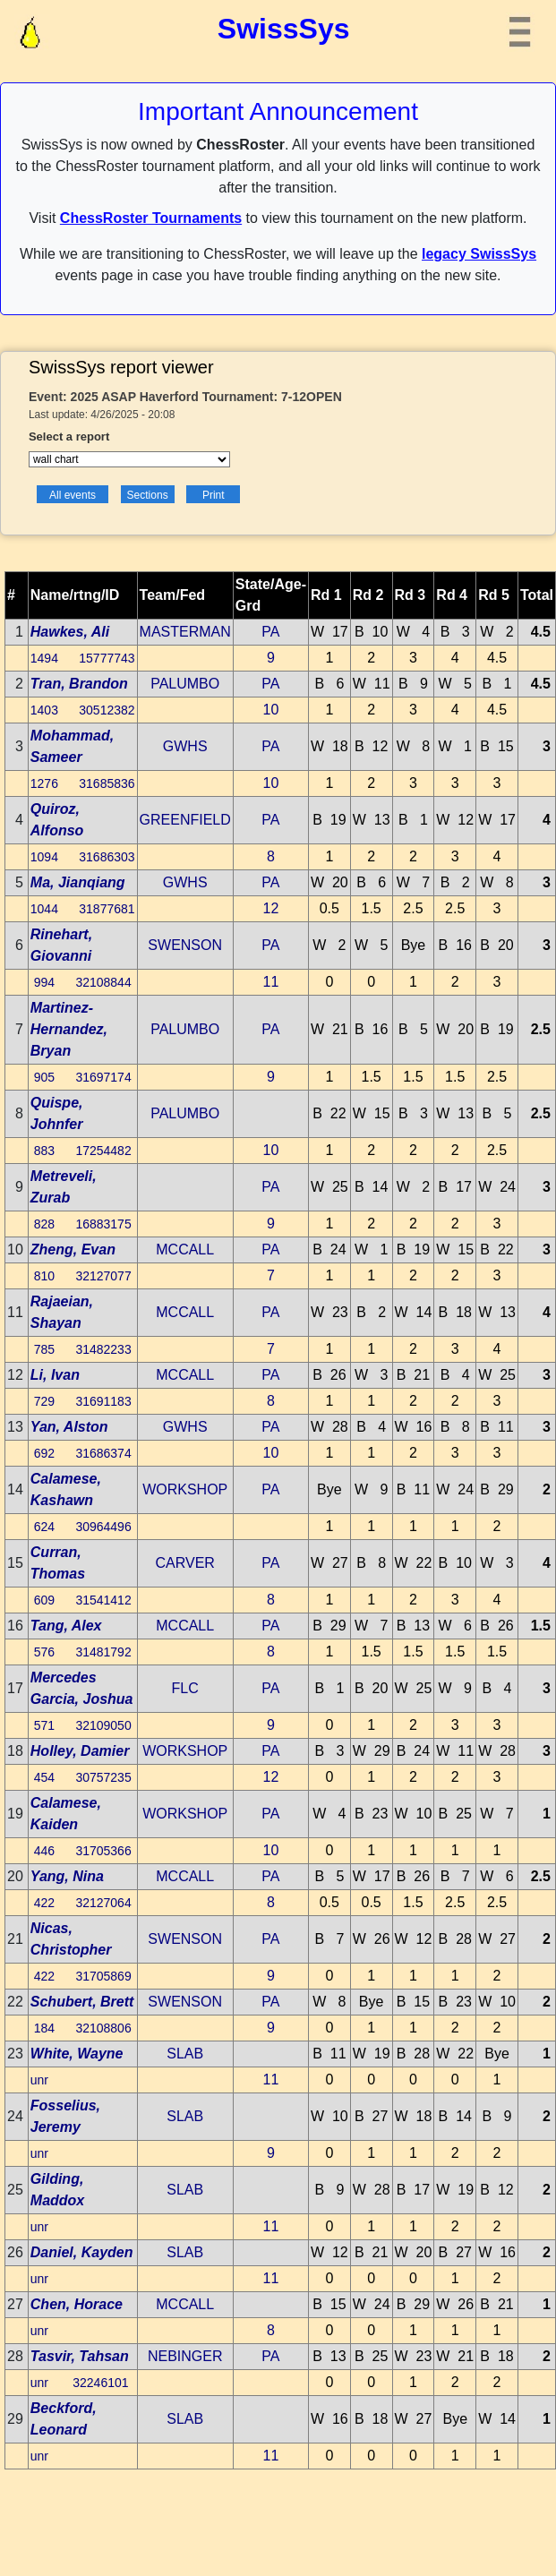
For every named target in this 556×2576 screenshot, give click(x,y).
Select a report (69, 436)
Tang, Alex (66, 1625)
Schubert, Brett (82, 2001)
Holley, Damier (80, 1751)
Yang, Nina (67, 1876)
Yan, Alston (69, 1426)
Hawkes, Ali (69, 631)
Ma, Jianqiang (77, 882)
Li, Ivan (55, 1374)
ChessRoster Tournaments (151, 218)
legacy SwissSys (479, 253)
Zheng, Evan (72, 1249)
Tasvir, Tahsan (79, 2356)
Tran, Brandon (79, 683)
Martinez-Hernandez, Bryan (68, 1029)
